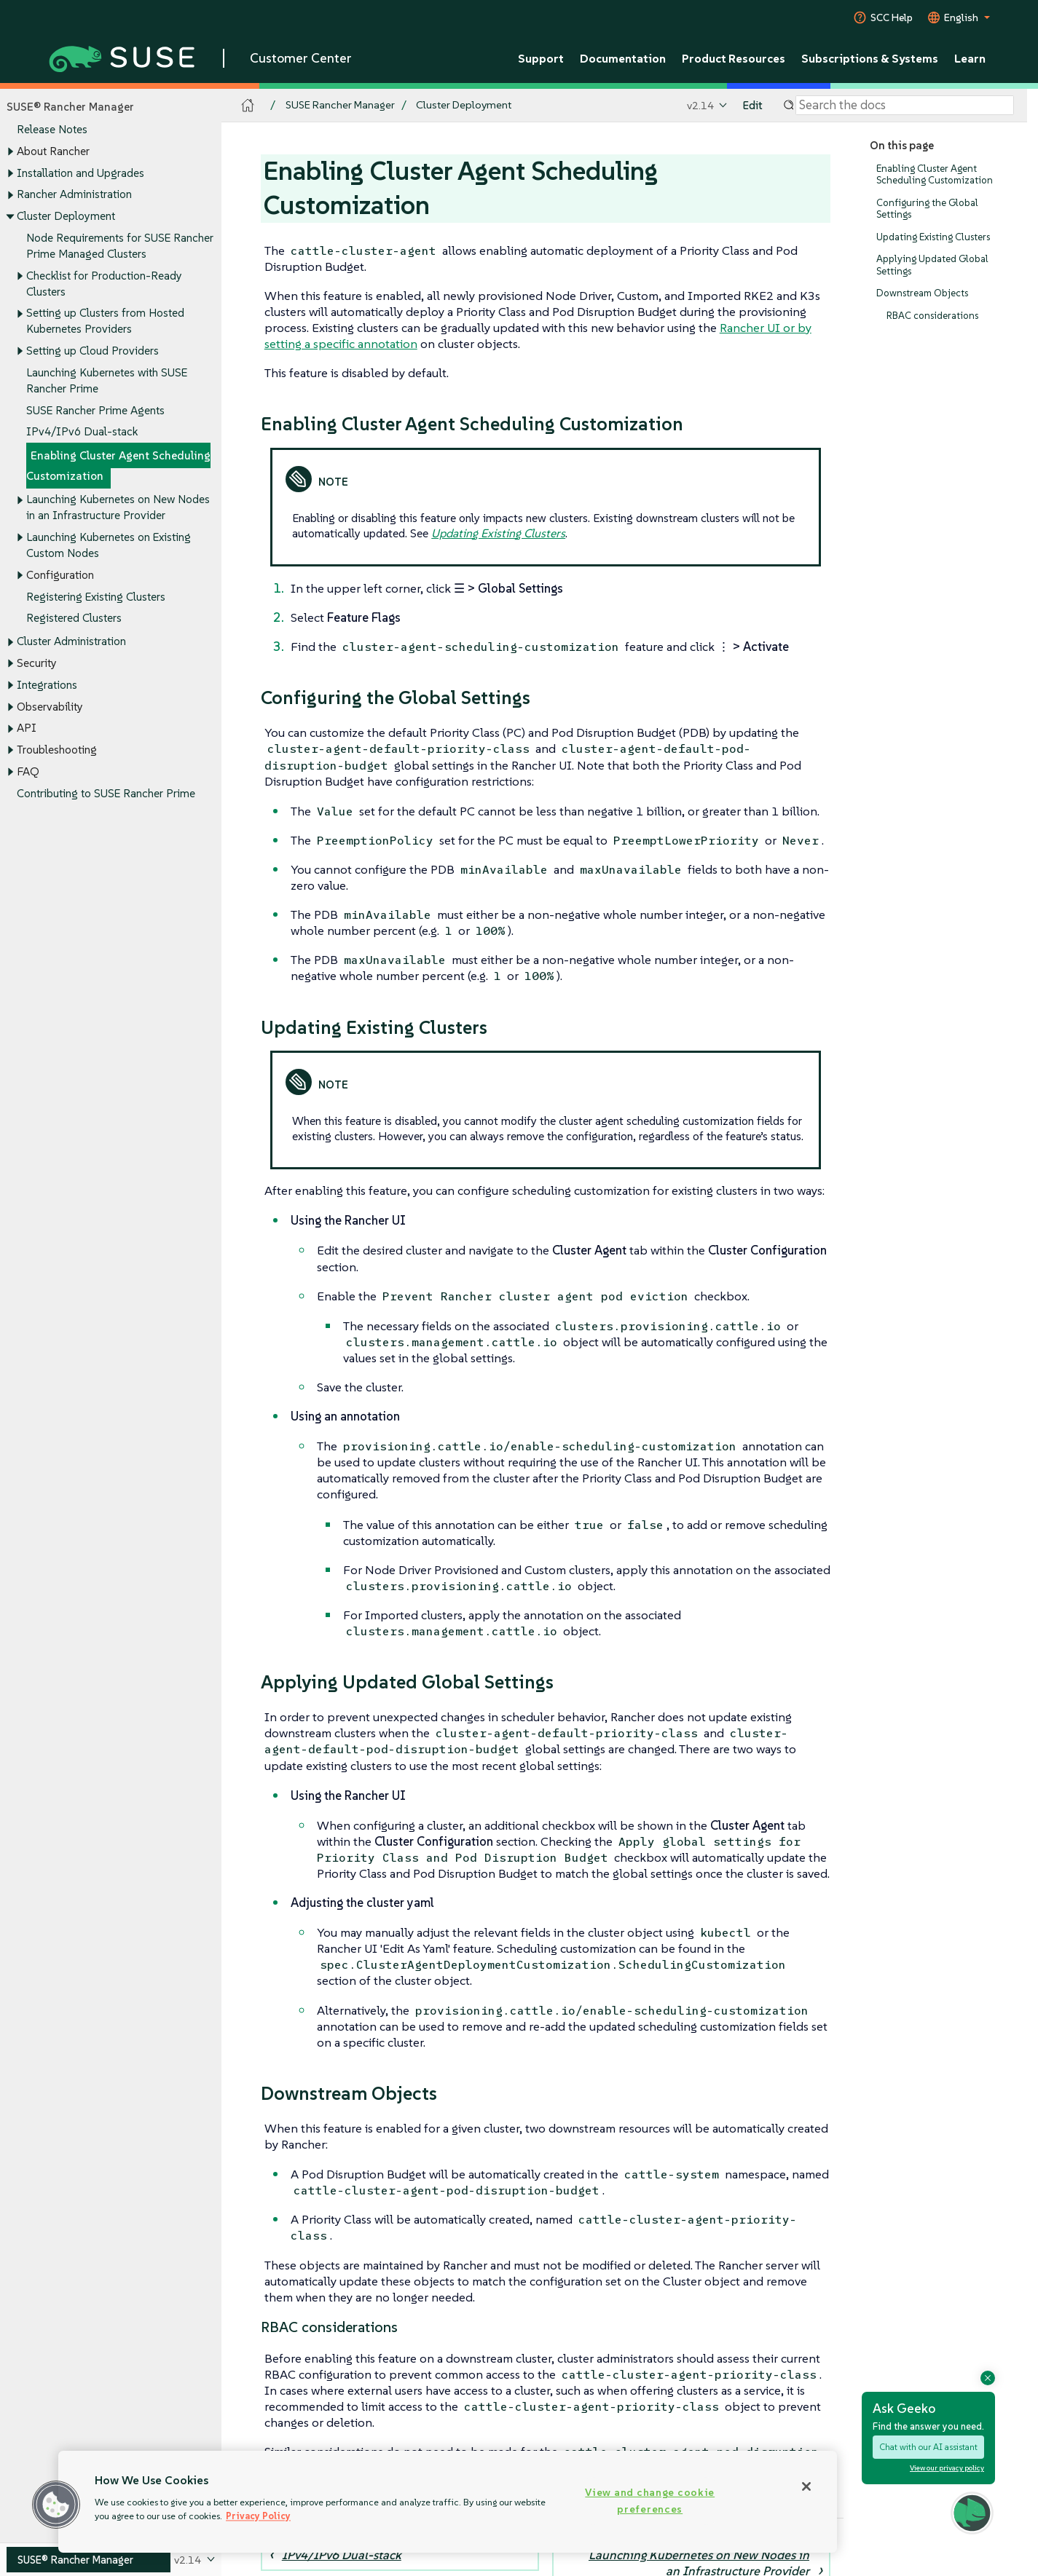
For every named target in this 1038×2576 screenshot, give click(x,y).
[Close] (806, 2486)
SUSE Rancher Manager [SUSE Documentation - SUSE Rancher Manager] (340, 105)
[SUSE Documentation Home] (248, 106)
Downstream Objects (922, 294)
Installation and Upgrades (80, 173)
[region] (447, 2502)
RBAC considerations (932, 315)
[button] (56, 2504)
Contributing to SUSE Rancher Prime (106, 793)
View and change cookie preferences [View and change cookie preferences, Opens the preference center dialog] (650, 2501)
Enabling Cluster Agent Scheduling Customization (118, 466)
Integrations (47, 685)
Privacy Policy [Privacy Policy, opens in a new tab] (258, 2516)
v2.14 (700, 105)
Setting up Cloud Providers (92, 350)
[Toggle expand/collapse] (10, 152)
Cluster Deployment (66, 216)
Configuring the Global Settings (927, 209)
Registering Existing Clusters (95, 597)
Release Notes (52, 130)
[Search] (904, 105)
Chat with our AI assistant (928, 2446)
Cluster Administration (71, 642)
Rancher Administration (74, 195)
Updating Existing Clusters (933, 237)
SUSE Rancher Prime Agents (95, 410)
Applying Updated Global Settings (932, 265)
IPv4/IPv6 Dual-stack (82, 432)
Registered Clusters (74, 618)
